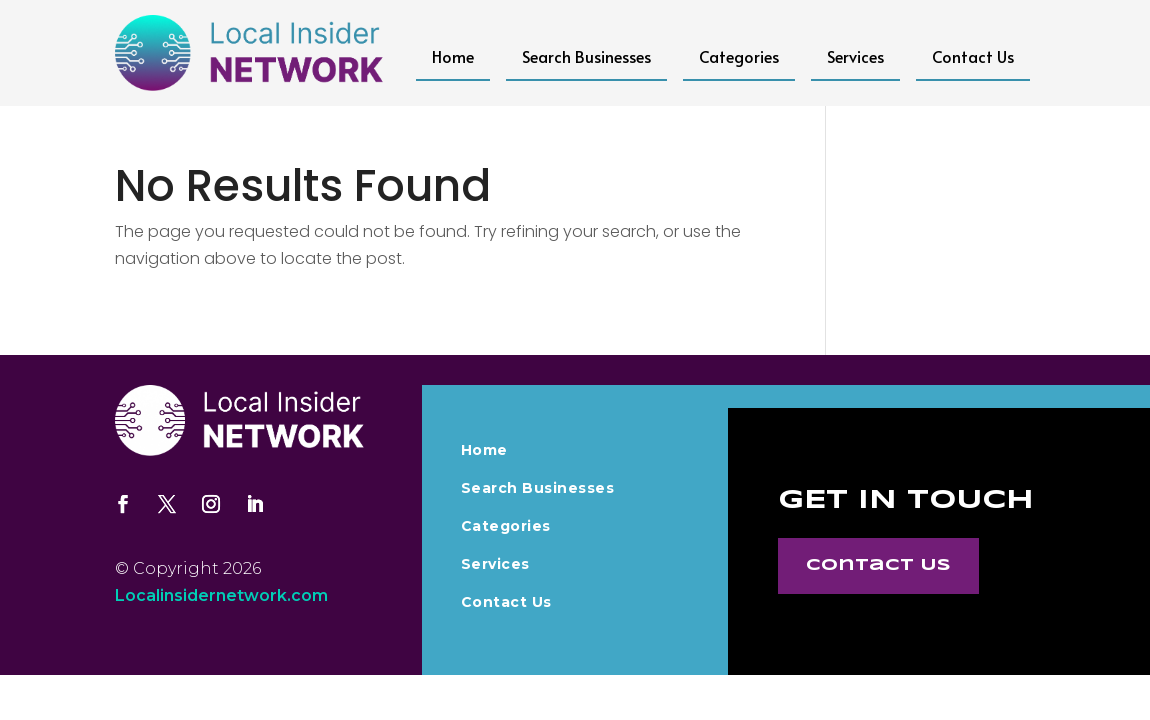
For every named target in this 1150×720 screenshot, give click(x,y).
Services (855, 56)
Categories (739, 56)
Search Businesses (586, 56)
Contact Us (973, 56)
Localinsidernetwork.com (221, 595)
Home (453, 56)
